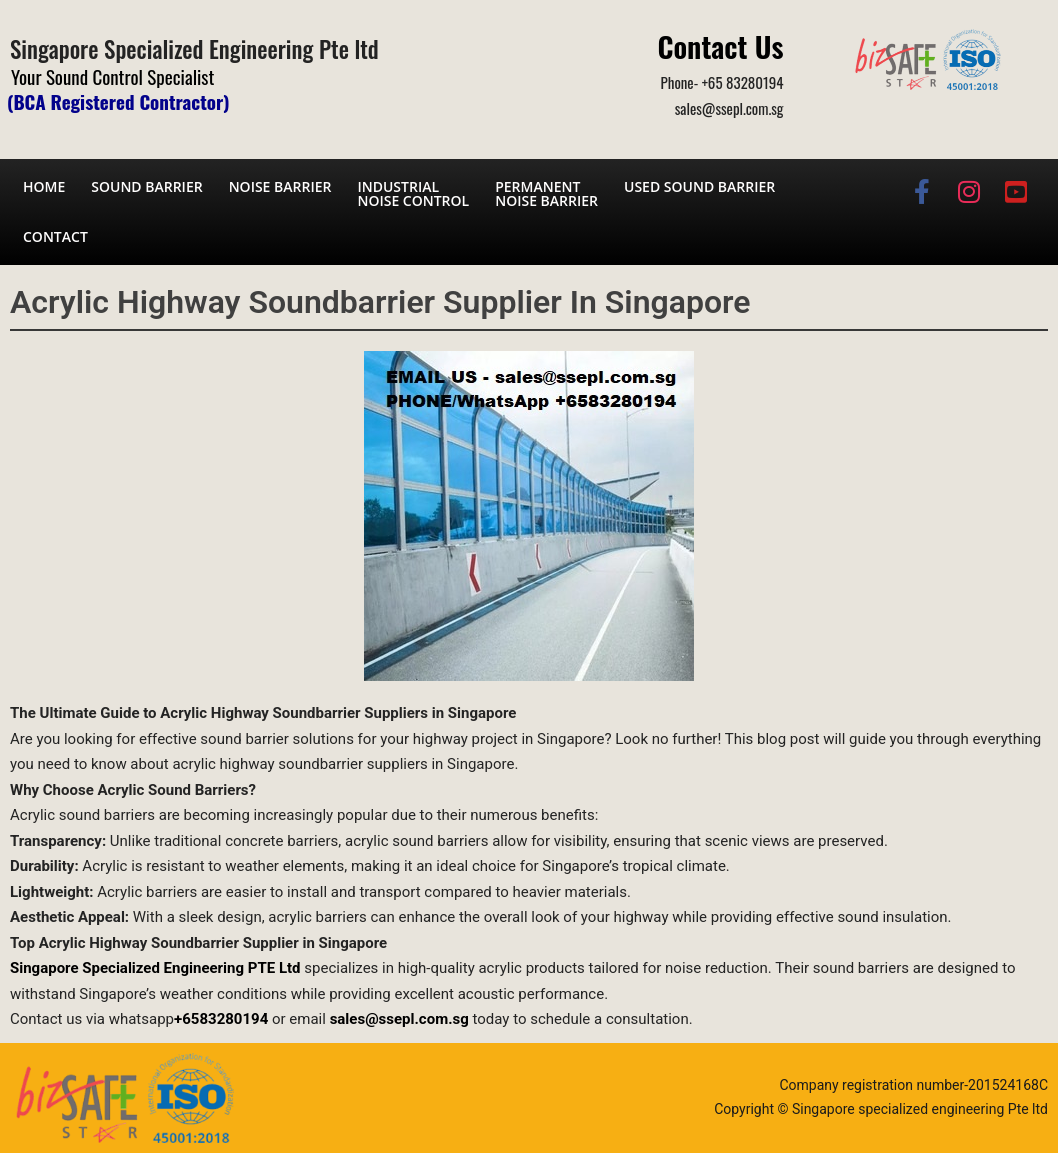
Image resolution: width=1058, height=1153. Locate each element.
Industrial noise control (413, 193)
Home (44, 186)
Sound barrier (146, 186)
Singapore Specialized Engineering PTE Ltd (155, 968)
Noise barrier (280, 186)
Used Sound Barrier (699, 186)
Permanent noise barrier (546, 193)
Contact (55, 236)
